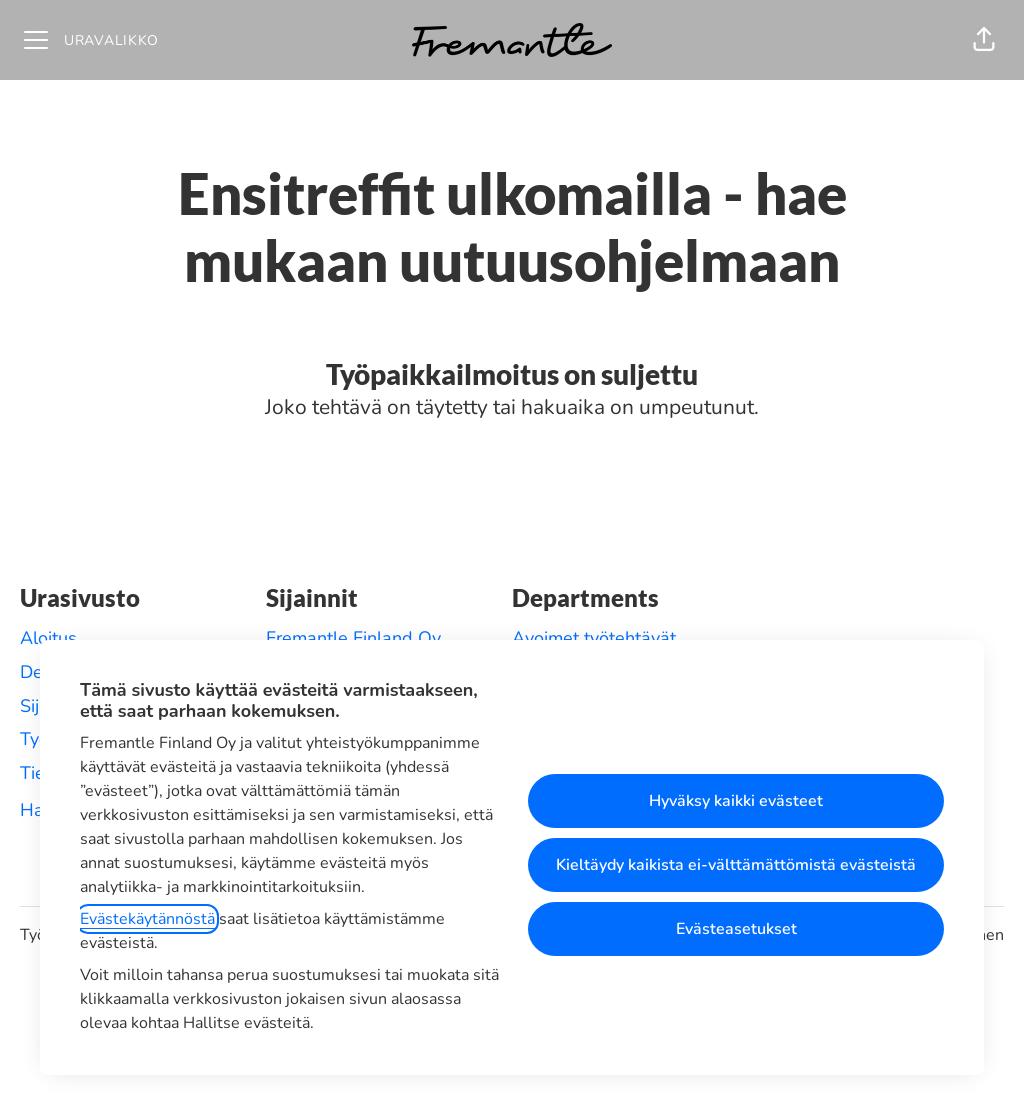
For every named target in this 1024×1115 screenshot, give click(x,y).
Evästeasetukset (736, 929)
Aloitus (48, 638)
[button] (984, 40)
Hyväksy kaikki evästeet (736, 801)
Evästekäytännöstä (147, 919)
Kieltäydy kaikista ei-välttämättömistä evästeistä (736, 865)
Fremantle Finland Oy (353, 638)
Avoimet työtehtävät (594, 638)
